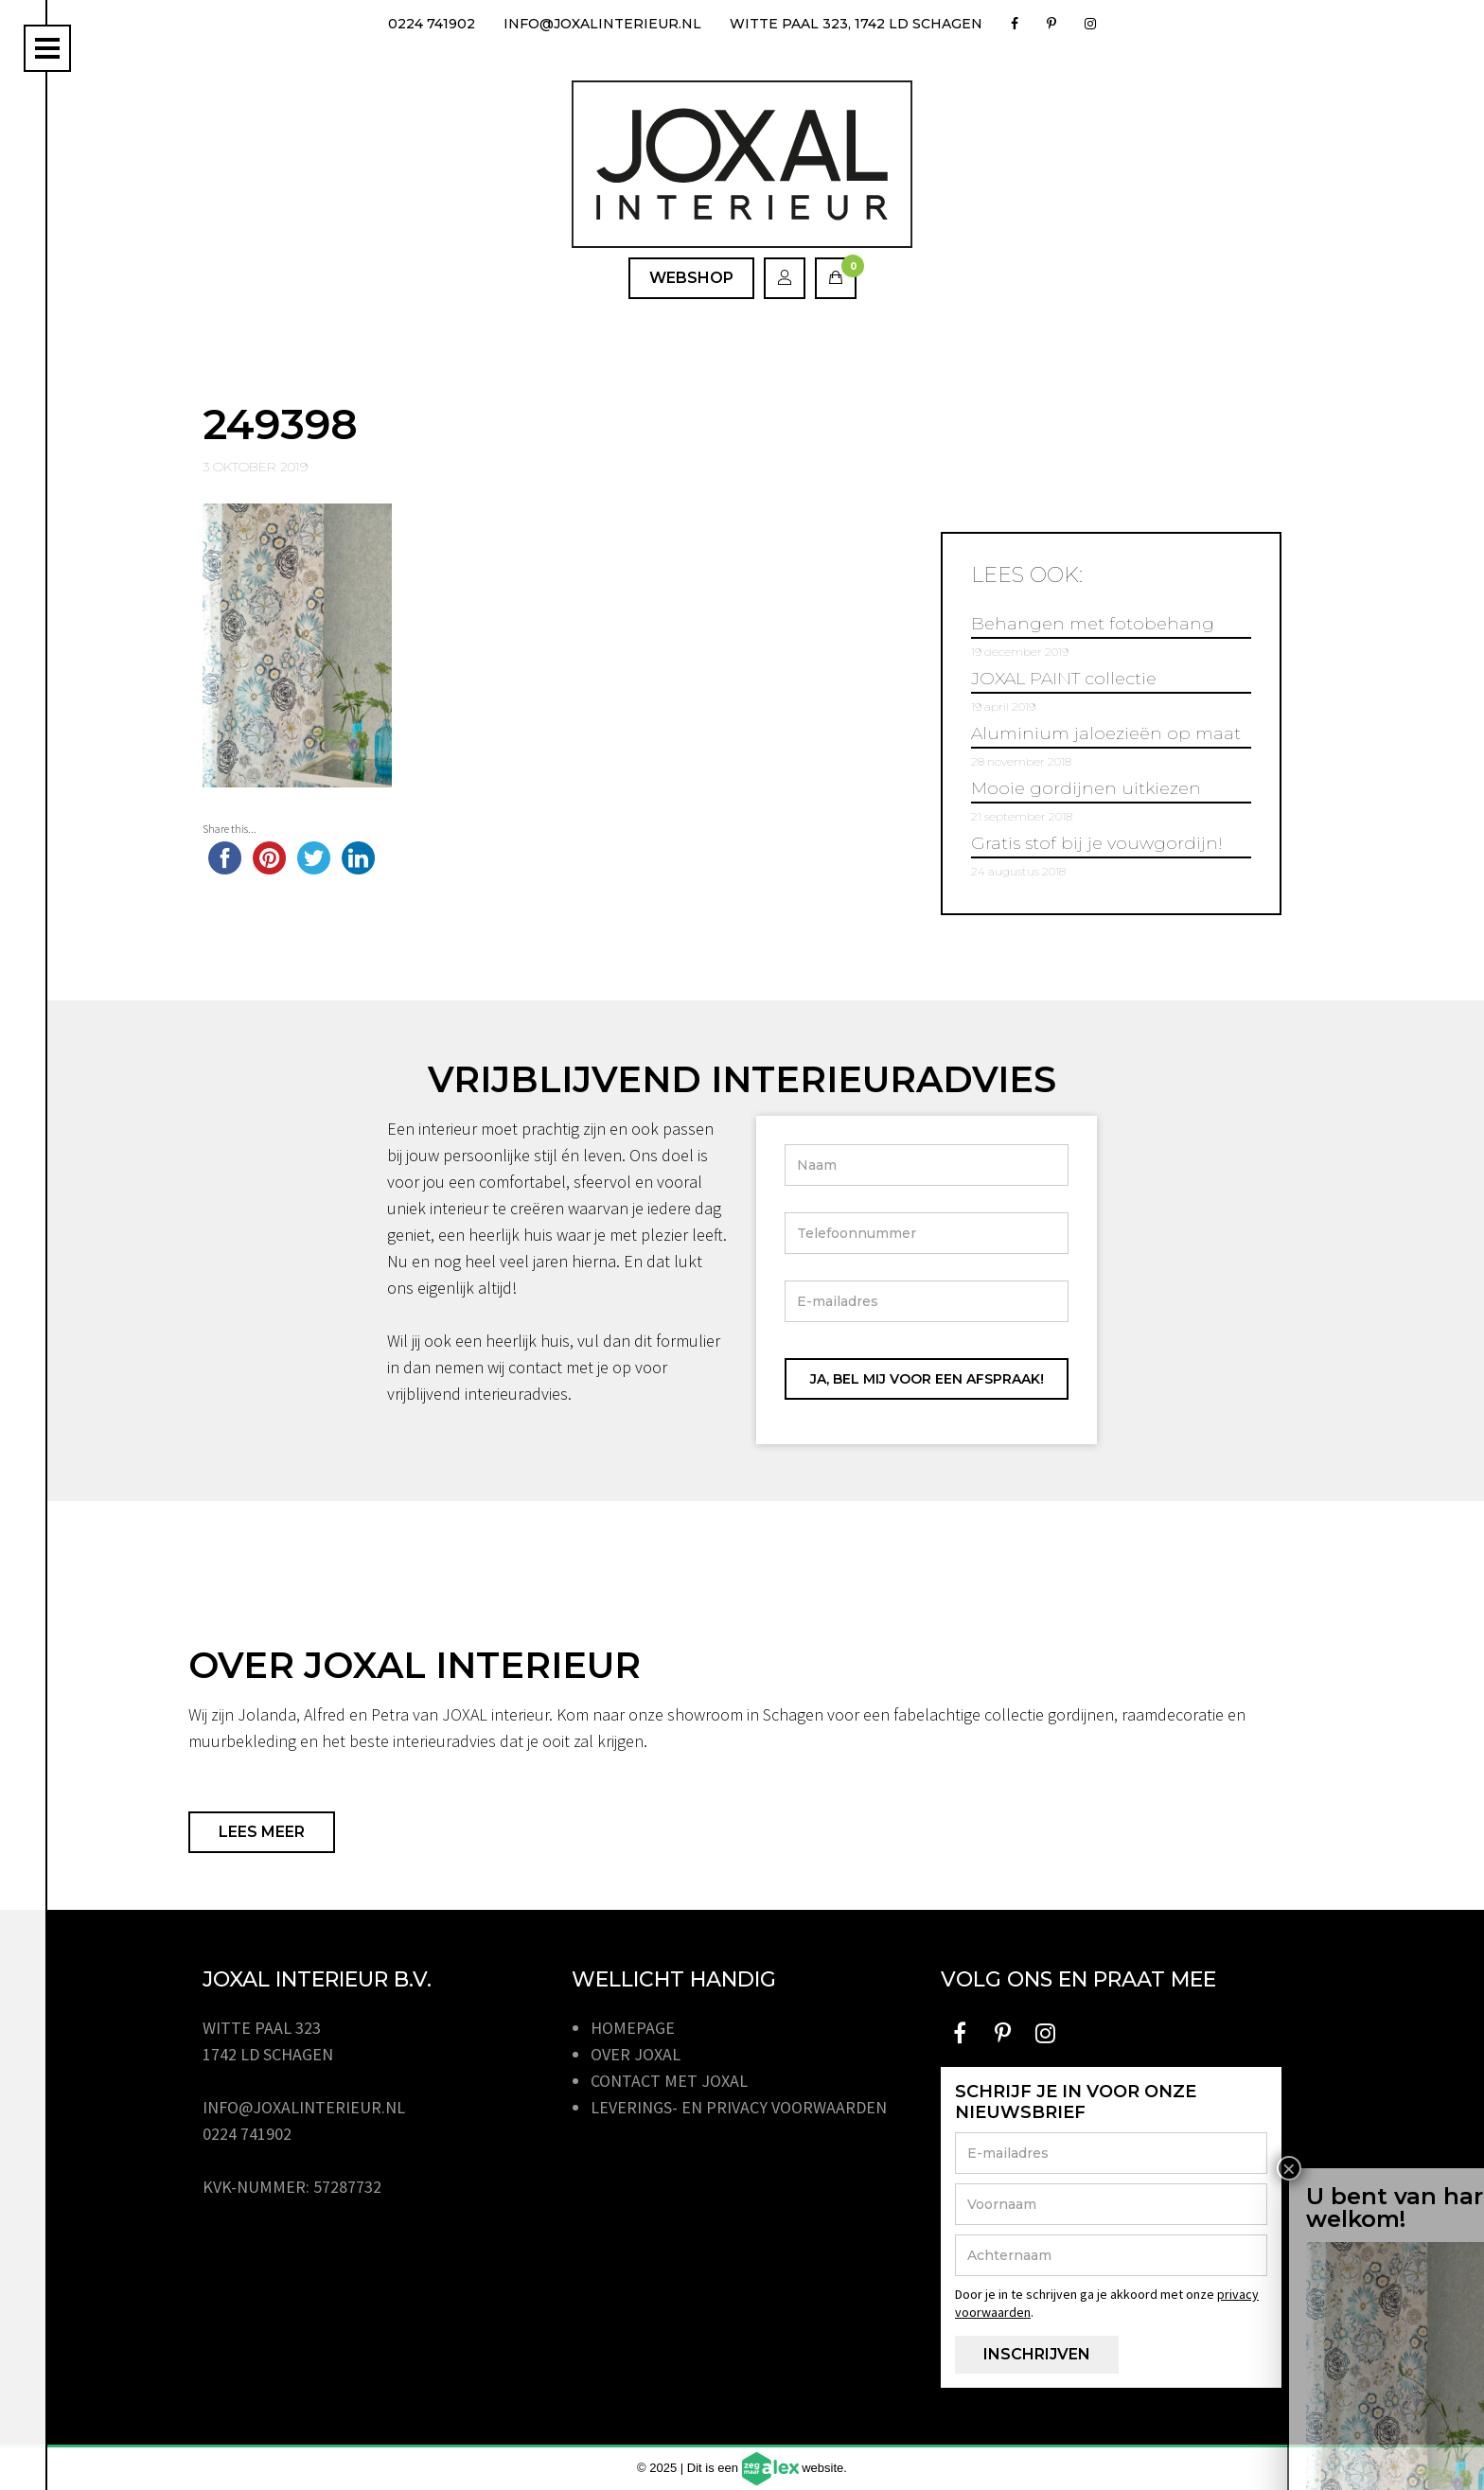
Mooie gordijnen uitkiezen (1086, 788)
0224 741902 (431, 23)
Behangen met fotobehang (1092, 623)
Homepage (633, 2028)
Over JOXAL (635, 2054)
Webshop (691, 278)
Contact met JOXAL (669, 2081)
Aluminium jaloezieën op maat (1106, 733)
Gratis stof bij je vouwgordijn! (1097, 843)
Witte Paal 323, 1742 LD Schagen (856, 23)
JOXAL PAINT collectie (1064, 678)
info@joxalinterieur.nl (602, 23)
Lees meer (262, 1832)
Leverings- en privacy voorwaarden (739, 2107)
